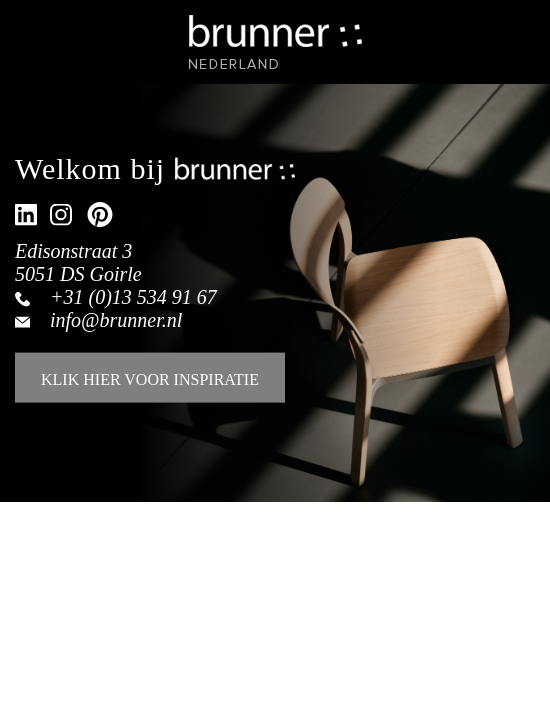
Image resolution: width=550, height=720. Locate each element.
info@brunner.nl (116, 320)
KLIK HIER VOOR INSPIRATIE (150, 379)
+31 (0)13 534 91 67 (133, 297)
